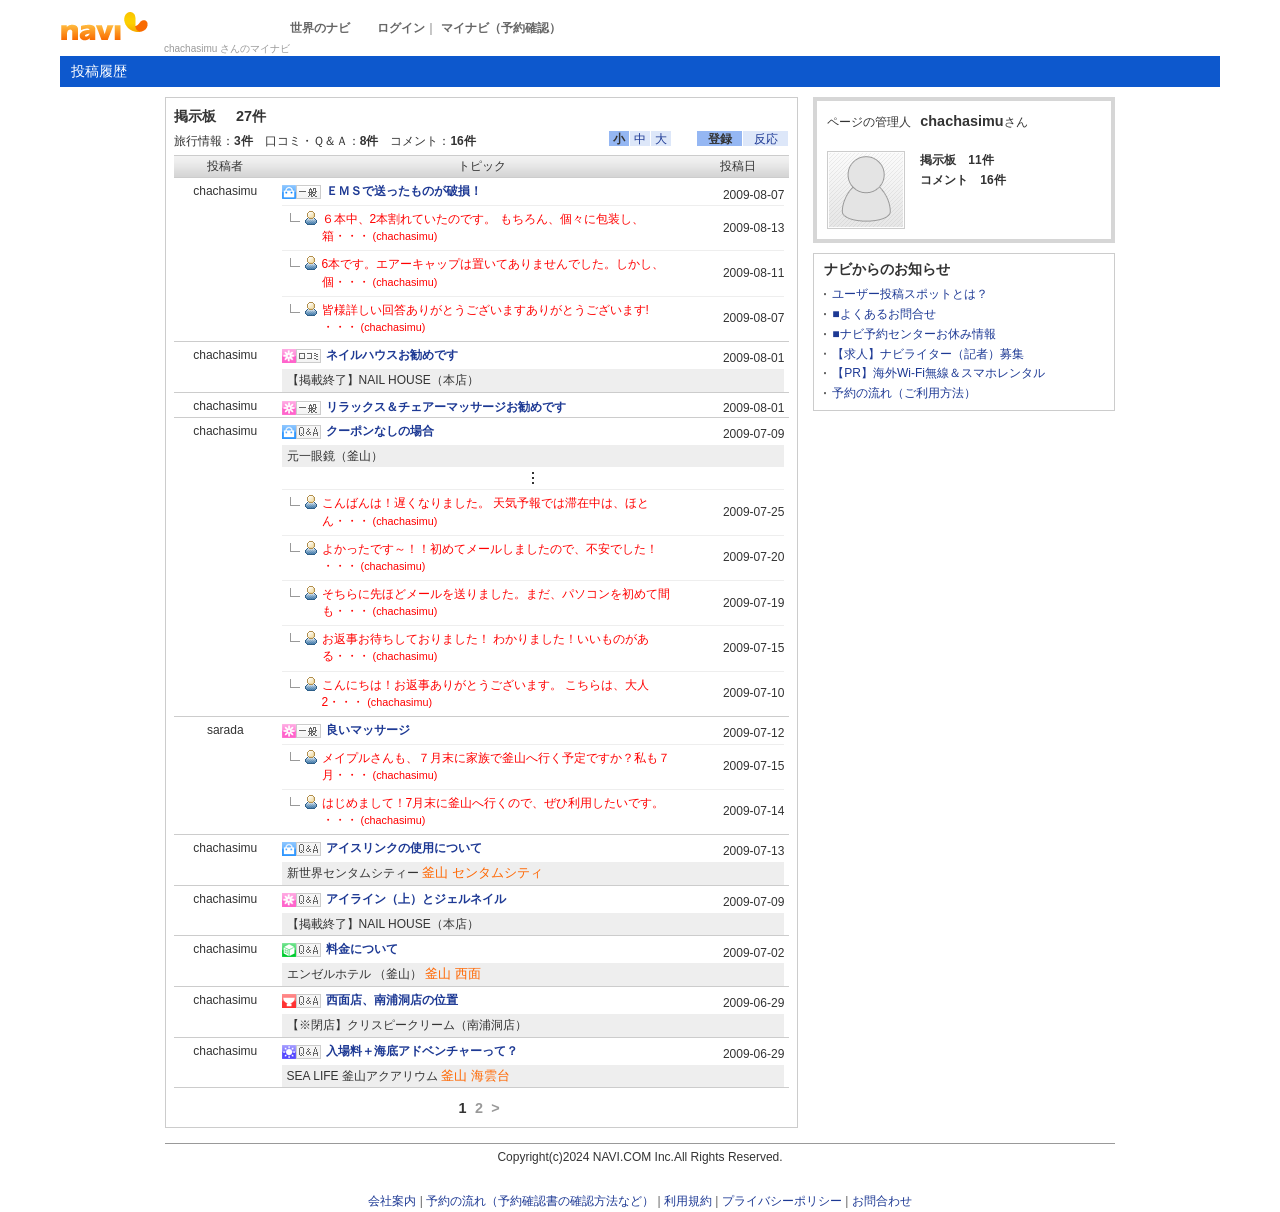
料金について (362, 949)
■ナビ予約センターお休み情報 (913, 334)
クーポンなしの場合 (380, 431)
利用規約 (688, 1201)
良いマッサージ (368, 730)
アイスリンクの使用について (404, 848)
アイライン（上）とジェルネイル (416, 899)
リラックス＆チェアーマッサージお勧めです (446, 407)
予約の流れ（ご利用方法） (904, 393)
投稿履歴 (99, 71)
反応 (766, 139)
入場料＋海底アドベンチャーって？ (422, 1051)
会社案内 (392, 1201)
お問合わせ (882, 1201)
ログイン (401, 28)
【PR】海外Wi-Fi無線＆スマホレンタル (938, 373)
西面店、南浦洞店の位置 (392, 1000)
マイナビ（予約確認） (501, 28)
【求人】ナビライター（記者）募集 (928, 354)
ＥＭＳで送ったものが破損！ (404, 191)
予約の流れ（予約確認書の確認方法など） (540, 1201)
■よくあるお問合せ (883, 314)
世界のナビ (320, 28)
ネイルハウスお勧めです (392, 355)
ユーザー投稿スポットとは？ (910, 294)
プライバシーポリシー (782, 1201)
